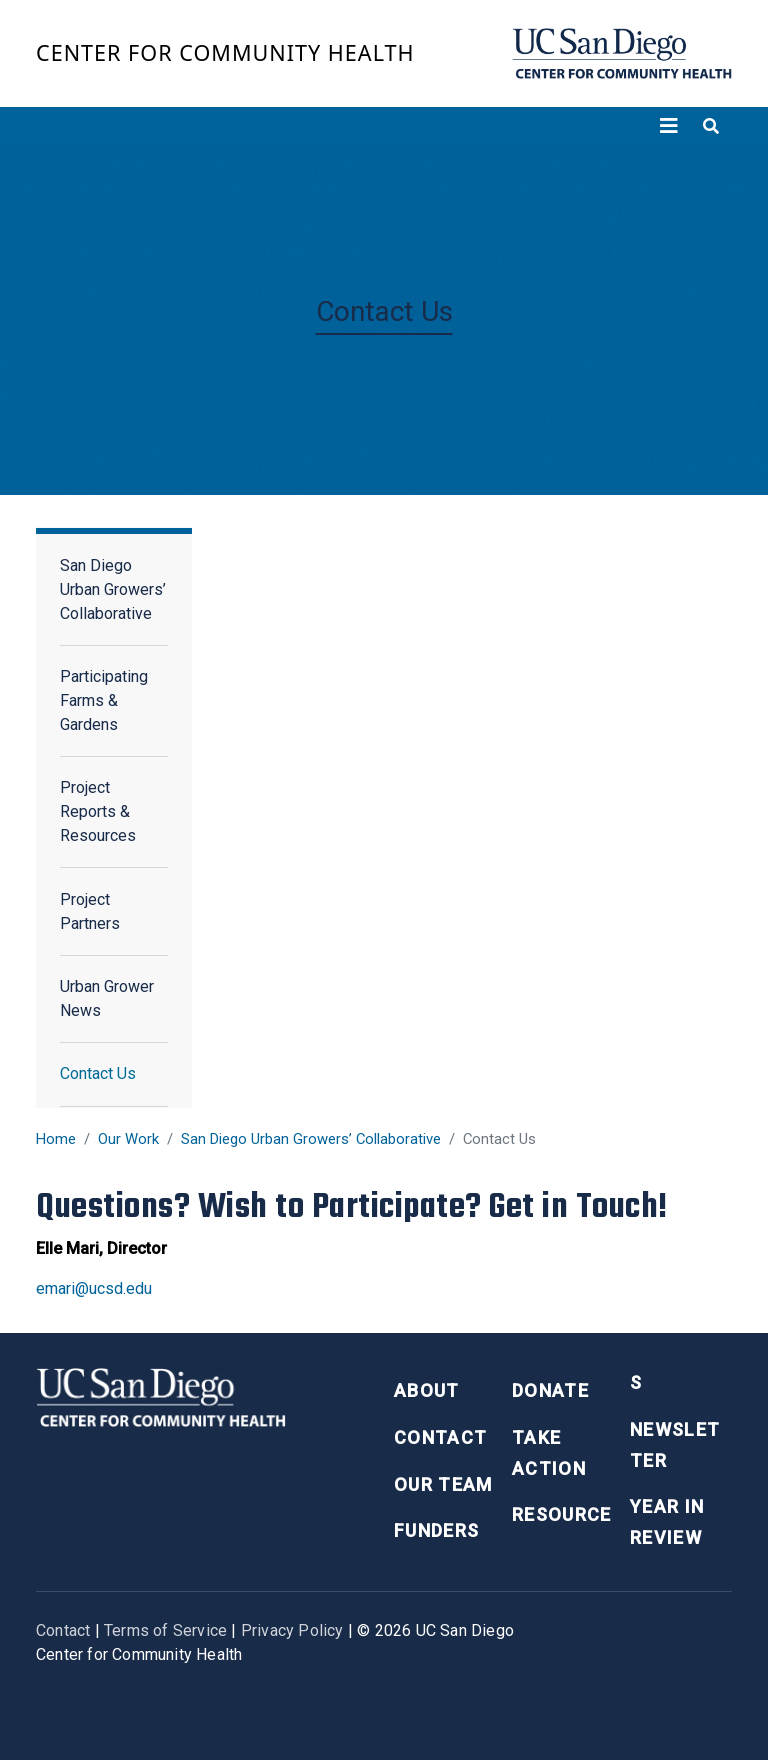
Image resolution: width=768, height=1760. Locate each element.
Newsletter (675, 1445)
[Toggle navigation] (669, 126)
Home (56, 1139)
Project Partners (90, 911)
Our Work (128, 1139)
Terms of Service (165, 1630)
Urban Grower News (107, 998)
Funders (436, 1530)
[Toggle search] (711, 126)
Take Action (549, 1453)
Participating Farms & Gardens (104, 700)
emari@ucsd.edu (94, 1288)
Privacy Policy (292, 1630)
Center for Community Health (225, 52)
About (427, 1390)
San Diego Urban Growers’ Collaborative (311, 1139)
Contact (440, 1437)
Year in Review (667, 1522)
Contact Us (98, 1073)
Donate (550, 1390)
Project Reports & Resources (98, 811)
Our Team (443, 1484)
